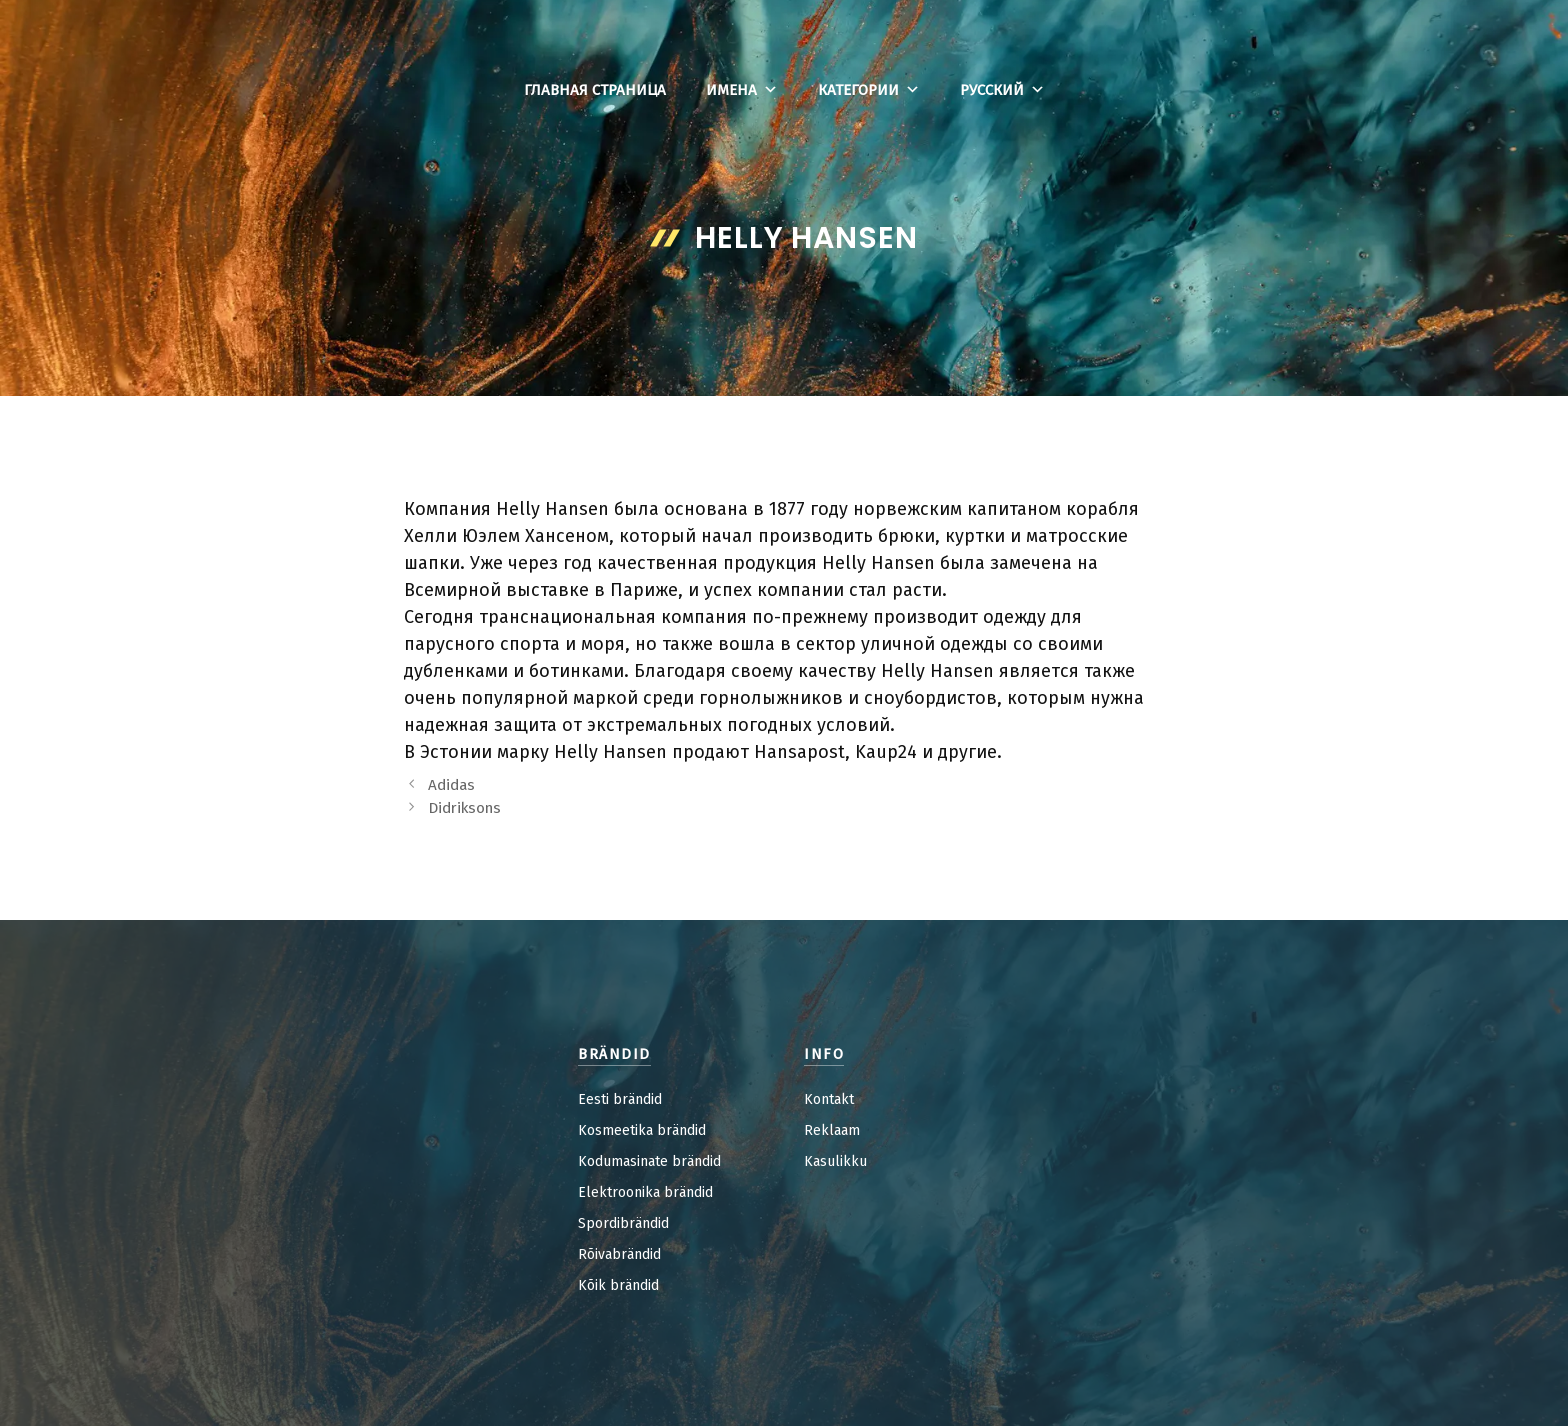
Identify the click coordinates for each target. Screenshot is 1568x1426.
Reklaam (832, 1130)
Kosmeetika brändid (642, 1130)
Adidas (451, 785)
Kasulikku (835, 1161)
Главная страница (595, 90)
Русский (1002, 90)
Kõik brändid (618, 1285)
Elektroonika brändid (645, 1192)
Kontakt (829, 1099)
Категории (869, 90)
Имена (742, 90)
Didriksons (464, 808)
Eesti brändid (620, 1099)
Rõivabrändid (619, 1254)
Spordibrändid (623, 1223)
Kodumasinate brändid (649, 1161)
